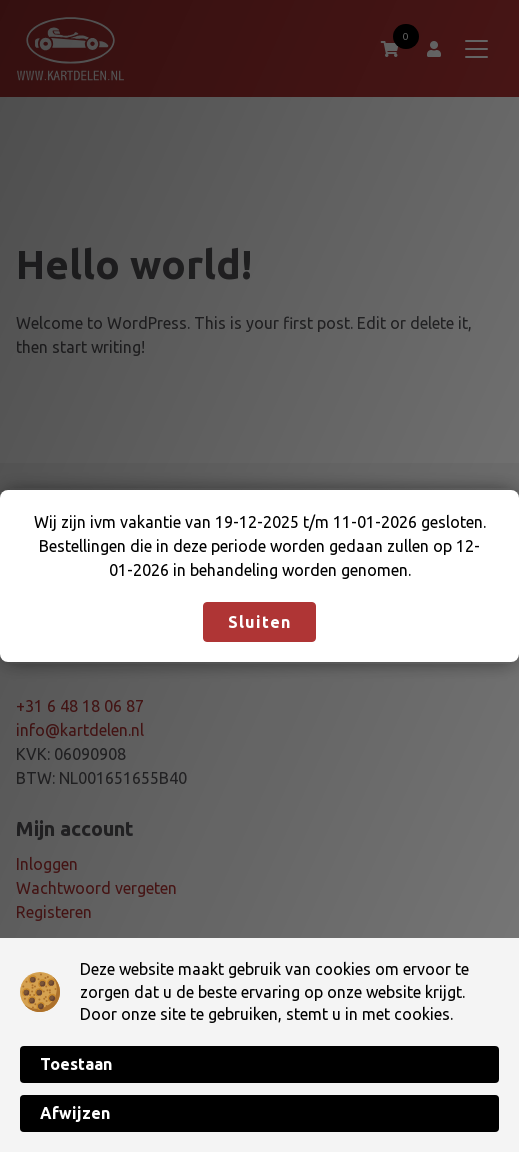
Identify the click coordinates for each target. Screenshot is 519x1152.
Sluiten (259, 622)
